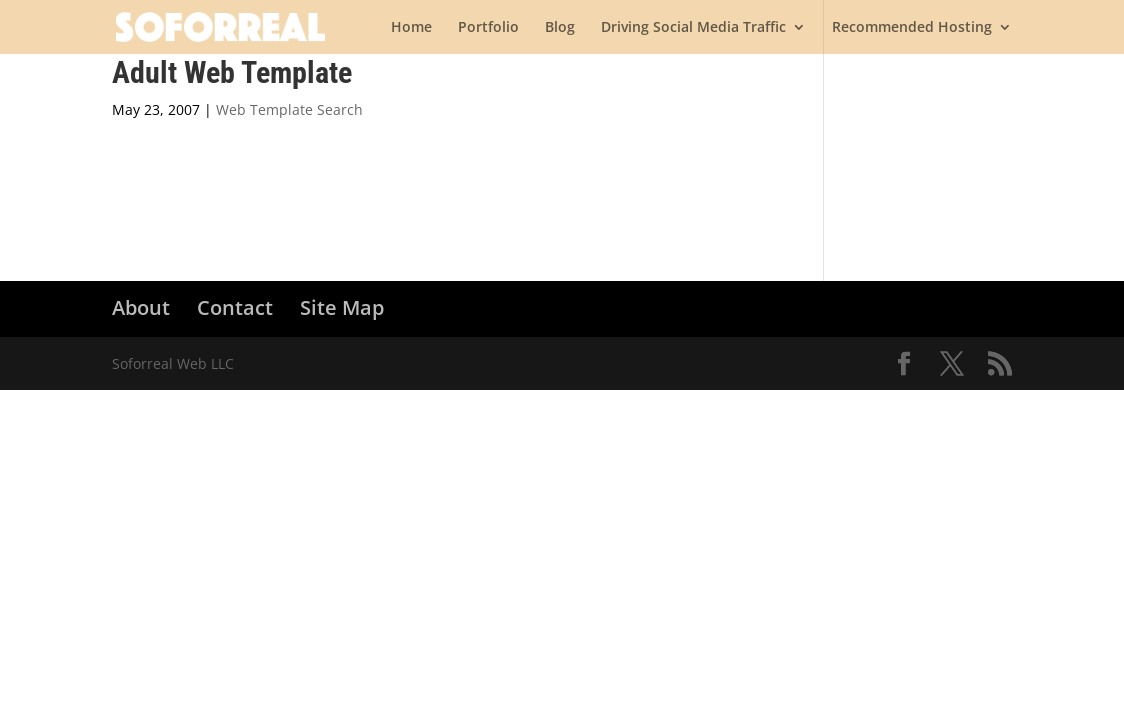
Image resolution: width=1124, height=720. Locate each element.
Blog (560, 28)
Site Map (342, 307)
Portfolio (488, 28)
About (141, 307)
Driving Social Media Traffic (693, 28)
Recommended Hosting (912, 28)
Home (411, 28)
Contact (235, 307)
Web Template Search (289, 109)
